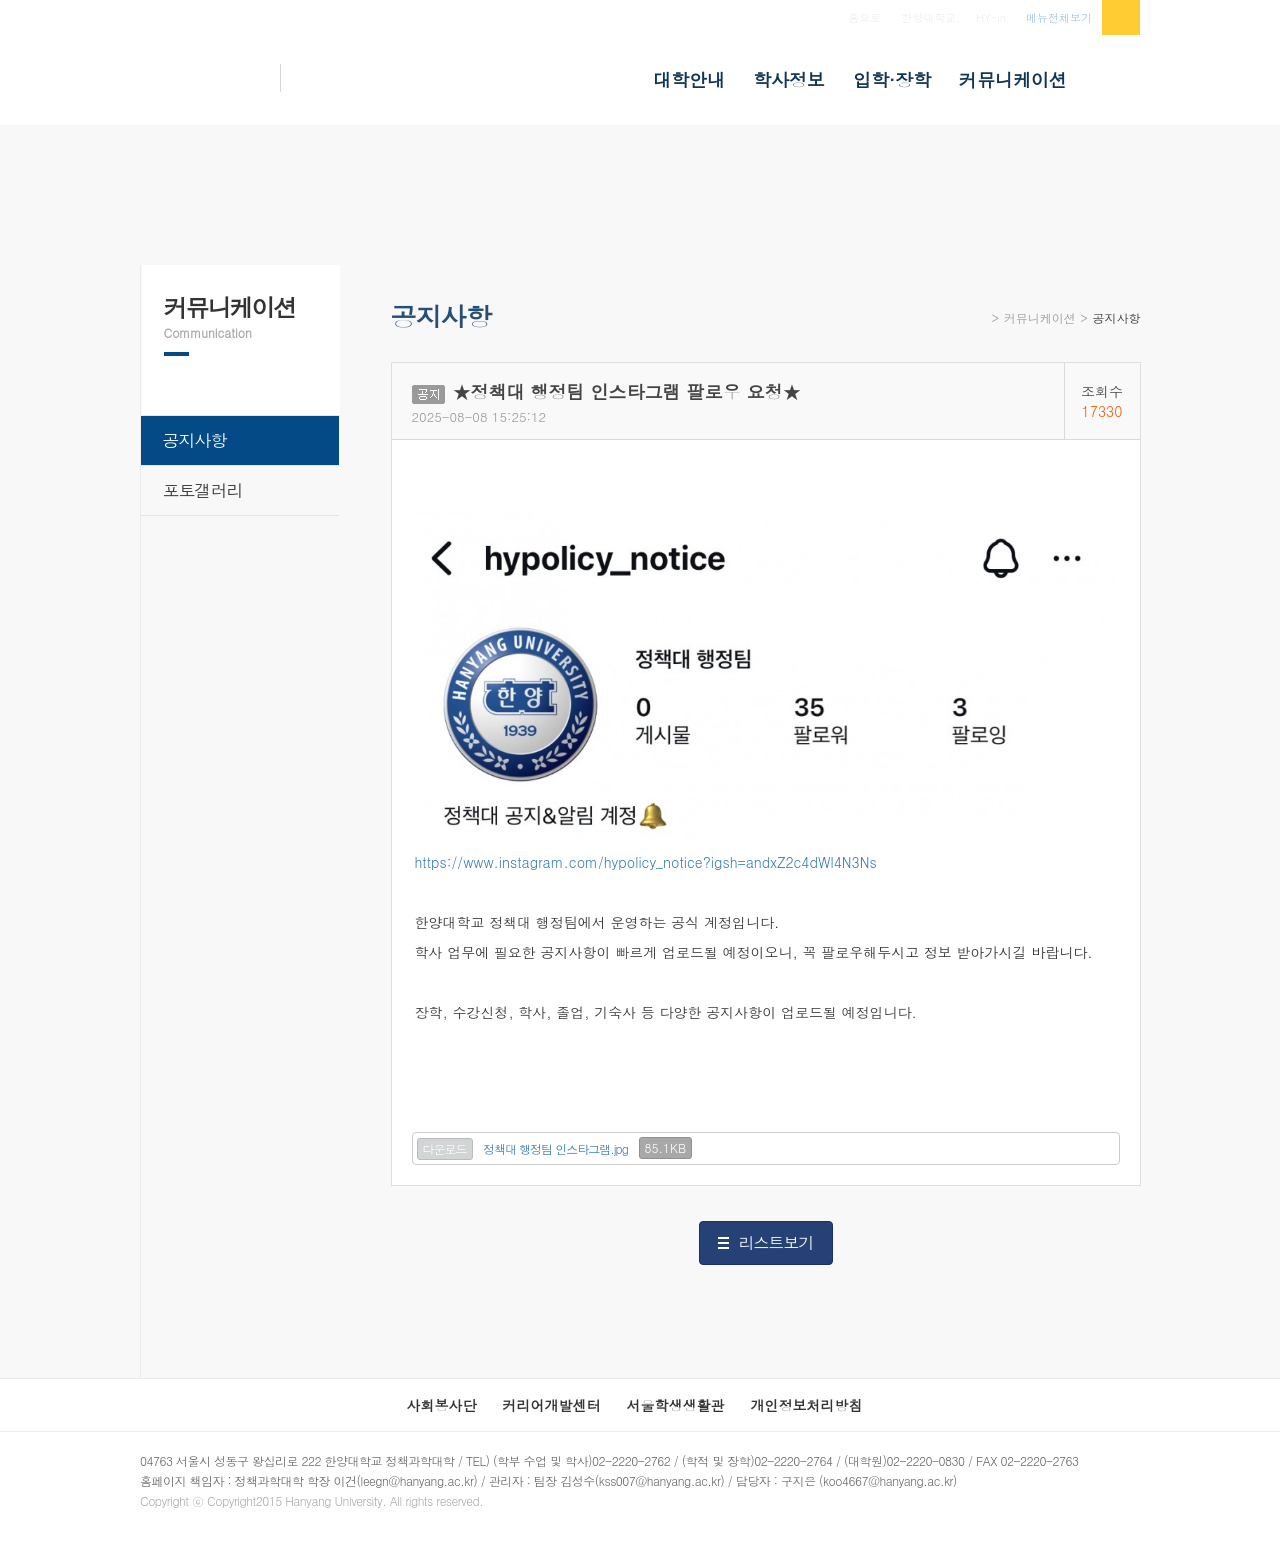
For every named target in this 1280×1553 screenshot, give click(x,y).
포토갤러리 (203, 490)
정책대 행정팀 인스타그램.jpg (555, 1148)
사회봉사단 (442, 1405)
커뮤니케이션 (1040, 317)
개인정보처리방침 (807, 1405)
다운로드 (445, 1148)
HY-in (991, 17)
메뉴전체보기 (1059, 17)
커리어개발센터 (552, 1405)
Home (979, 324)
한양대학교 (928, 17)
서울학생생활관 (676, 1405)
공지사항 (1117, 317)
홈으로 (864, 17)
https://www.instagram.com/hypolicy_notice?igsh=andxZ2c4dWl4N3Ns (646, 862)
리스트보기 (776, 1242)
